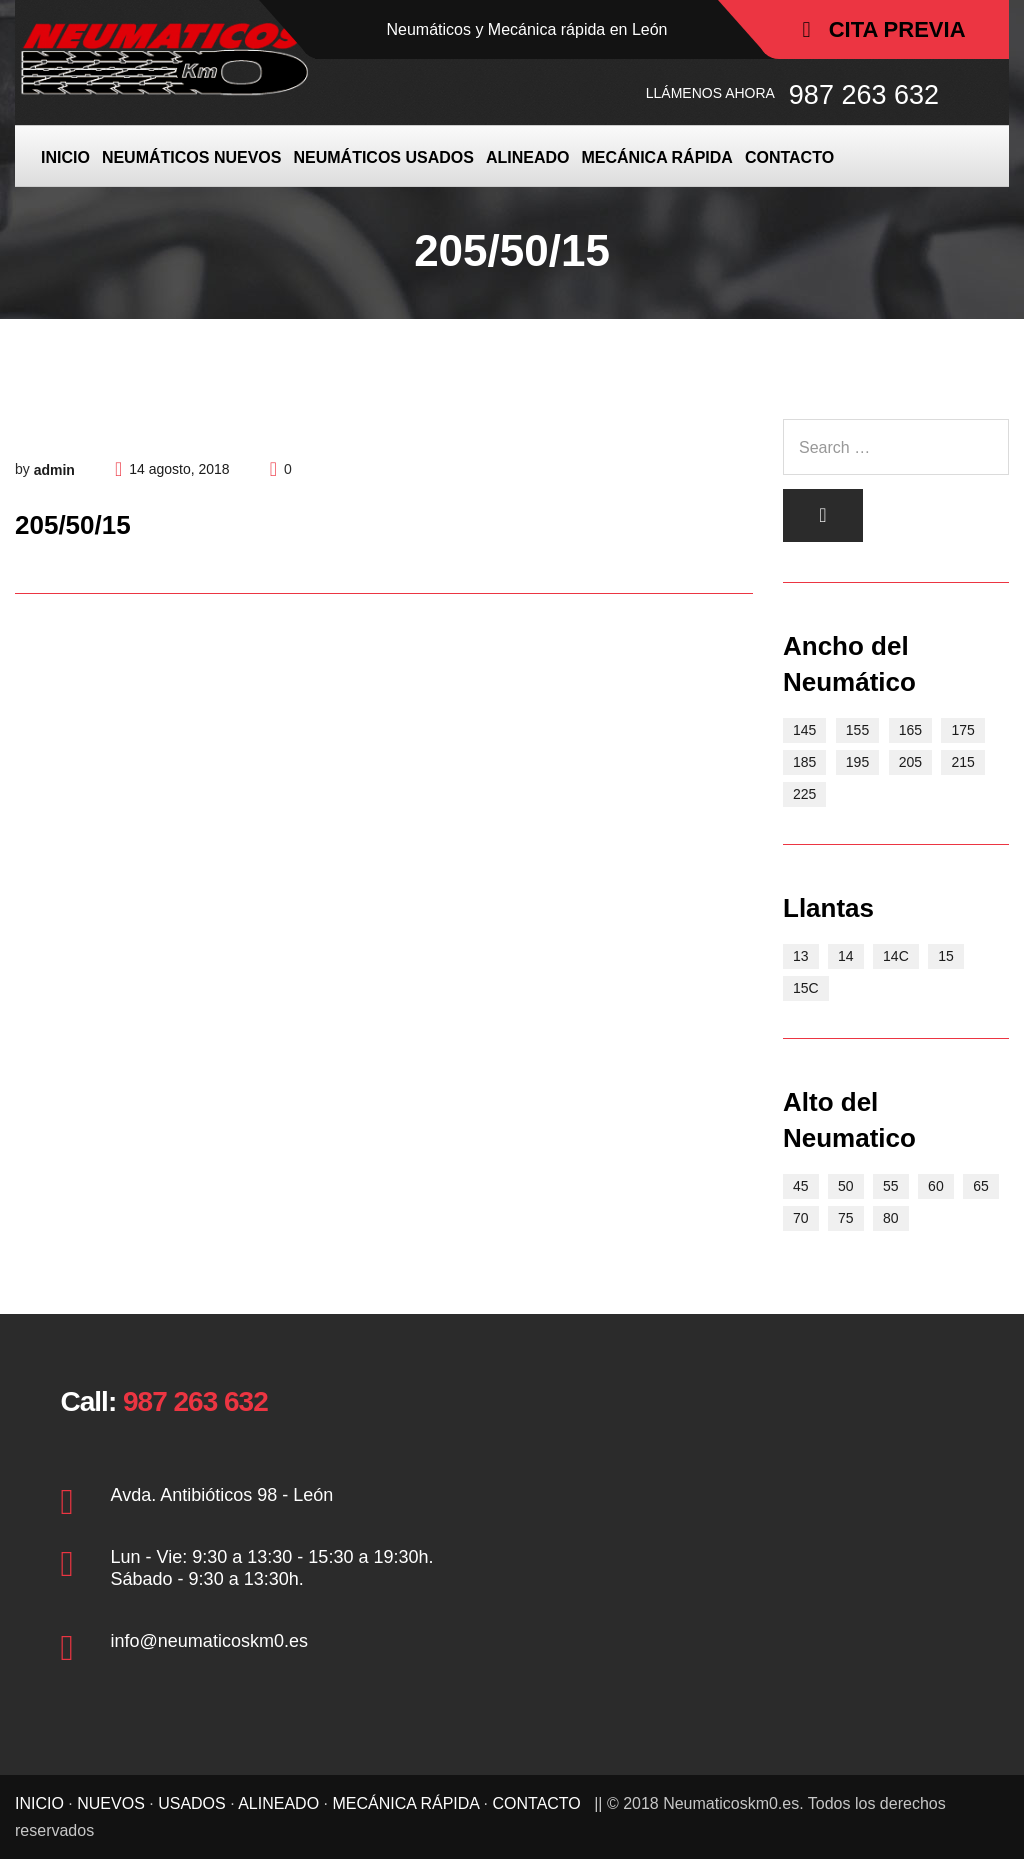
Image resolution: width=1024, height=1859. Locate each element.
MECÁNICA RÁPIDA (656, 157)
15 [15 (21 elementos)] (946, 956)
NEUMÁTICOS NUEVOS (192, 157)
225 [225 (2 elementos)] (804, 794)
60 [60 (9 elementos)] (936, 1186)
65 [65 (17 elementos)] (981, 1186)
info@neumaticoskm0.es (209, 1641)
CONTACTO (789, 157)
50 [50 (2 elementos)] (846, 1186)
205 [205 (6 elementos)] (910, 762)
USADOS (192, 1803)
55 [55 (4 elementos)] (891, 1186)
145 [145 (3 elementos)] (804, 730)
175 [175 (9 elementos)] (962, 730)
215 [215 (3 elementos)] (962, 762)
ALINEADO (528, 157)
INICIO (65, 157)
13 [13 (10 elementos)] (801, 956)
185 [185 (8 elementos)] (804, 762)
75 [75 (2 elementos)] (846, 1218)
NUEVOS (111, 1803)
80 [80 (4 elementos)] (891, 1218)
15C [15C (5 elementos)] (806, 988)
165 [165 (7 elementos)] (910, 730)
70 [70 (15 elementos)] (801, 1218)
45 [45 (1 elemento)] (801, 1186)
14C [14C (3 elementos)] (896, 956)
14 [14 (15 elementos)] (846, 956)
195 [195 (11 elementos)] (857, 762)
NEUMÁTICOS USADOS (383, 157)
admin (54, 470)
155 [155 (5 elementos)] (857, 730)
